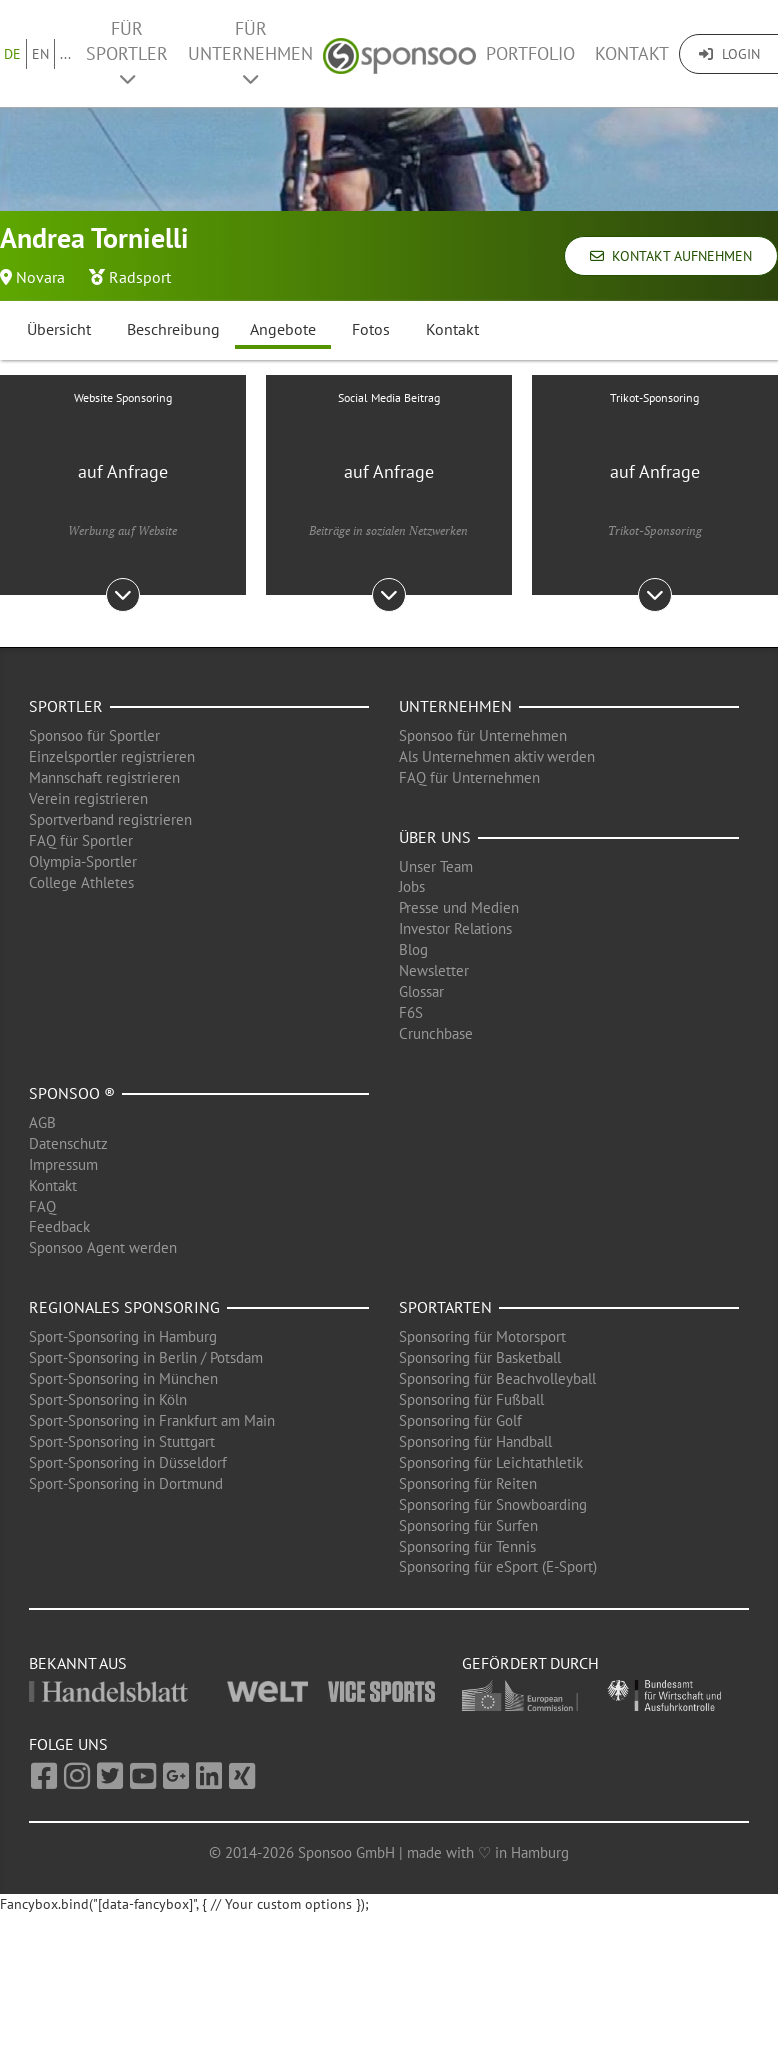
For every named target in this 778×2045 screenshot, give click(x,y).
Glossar (421, 991)
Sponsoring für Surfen (468, 1525)
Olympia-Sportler (83, 861)
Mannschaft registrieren (104, 777)
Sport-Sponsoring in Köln (108, 1399)
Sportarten (445, 1307)
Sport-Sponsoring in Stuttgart (122, 1441)
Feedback (59, 1226)
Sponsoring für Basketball (480, 1357)
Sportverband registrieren (110, 819)
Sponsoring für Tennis (467, 1546)
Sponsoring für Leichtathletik (491, 1462)
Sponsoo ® (72, 1093)
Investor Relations (455, 928)
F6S (411, 1012)
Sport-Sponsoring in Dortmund (126, 1483)
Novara (40, 277)
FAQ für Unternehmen (469, 777)
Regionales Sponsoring (124, 1307)
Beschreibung (173, 329)
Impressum (63, 1164)
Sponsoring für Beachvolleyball (497, 1378)
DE (12, 54)
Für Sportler (127, 52)
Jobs (412, 886)
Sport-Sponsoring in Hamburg (123, 1336)
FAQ (42, 1206)
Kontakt (632, 53)
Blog (413, 949)
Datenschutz (68, 1143)
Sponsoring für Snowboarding (493, 1504)
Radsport (140, 277)
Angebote (283, 329)
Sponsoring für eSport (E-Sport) (498, 1566)
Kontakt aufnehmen (671, 256)
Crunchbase (436, 1033)
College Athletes (81, 882)
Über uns (435, 837)
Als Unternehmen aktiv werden (497, 756)
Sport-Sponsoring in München (123, 1378)
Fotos (371, 329)
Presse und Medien (459, 907)
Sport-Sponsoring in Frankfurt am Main (152, 1420)
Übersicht (59, 329)
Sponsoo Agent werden (103, 1247)
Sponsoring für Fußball (471, 1399)
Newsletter (434, 970)
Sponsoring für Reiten (468, 1483)
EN (40, 54)
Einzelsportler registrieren (112, 756)
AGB (42, 1122)
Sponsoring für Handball (475, 1441)
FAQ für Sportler (81, 840)
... (65, 54)
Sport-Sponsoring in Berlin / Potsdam (146, 1357)
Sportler (66, 706)
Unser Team (436, 866)
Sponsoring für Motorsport (482, 1336)
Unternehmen (455, 706)
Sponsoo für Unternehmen (483, 735)
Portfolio (530, 53)
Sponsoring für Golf (460, 1420)
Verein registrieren (88, 798)
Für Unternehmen (250, 52)
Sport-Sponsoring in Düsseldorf (128, 1462)
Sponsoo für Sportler (94, 735)
